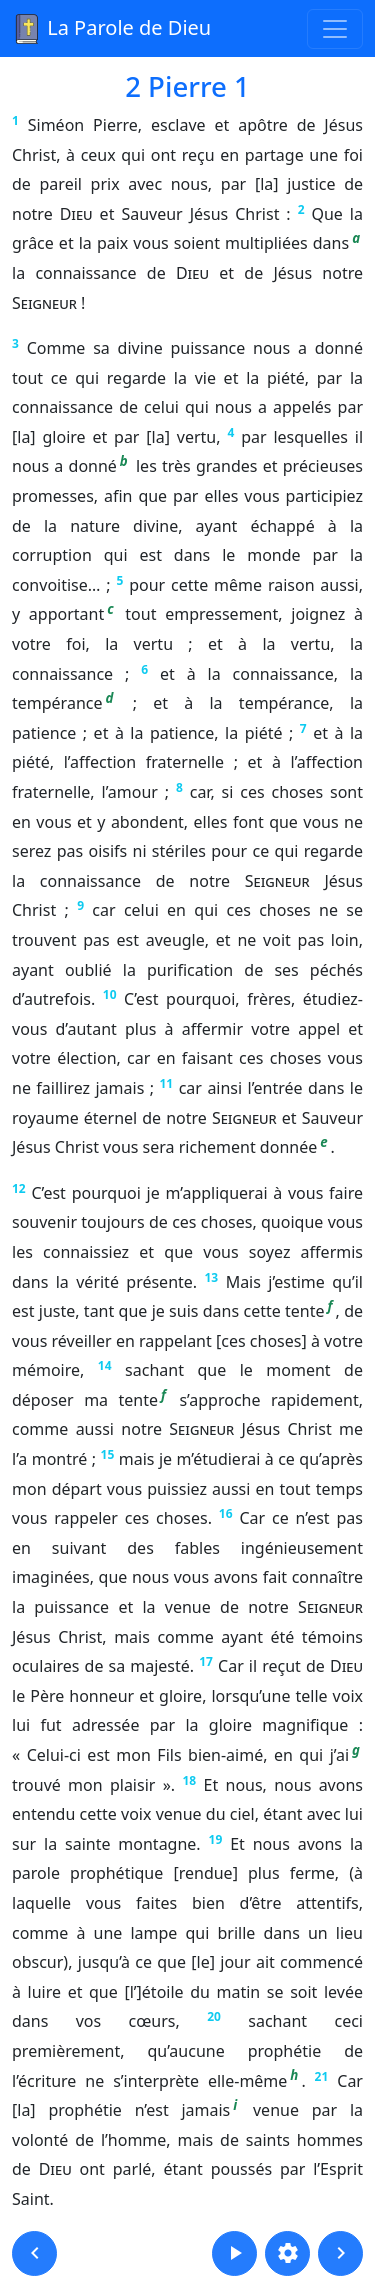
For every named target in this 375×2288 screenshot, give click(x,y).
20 (214, 2016)
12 (19, 1188)
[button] (34, 2253)
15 (108, 1454)
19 (216, 1839)
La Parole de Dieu (111, 29)
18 (189, 1780)
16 (226, 1513)
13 (212, 1277)
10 (110, 994)
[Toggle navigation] (335, 29)
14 (105, 1365)
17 (206, 1661)
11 (166, 1083)
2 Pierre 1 (187, 86)
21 (322, 2076)
